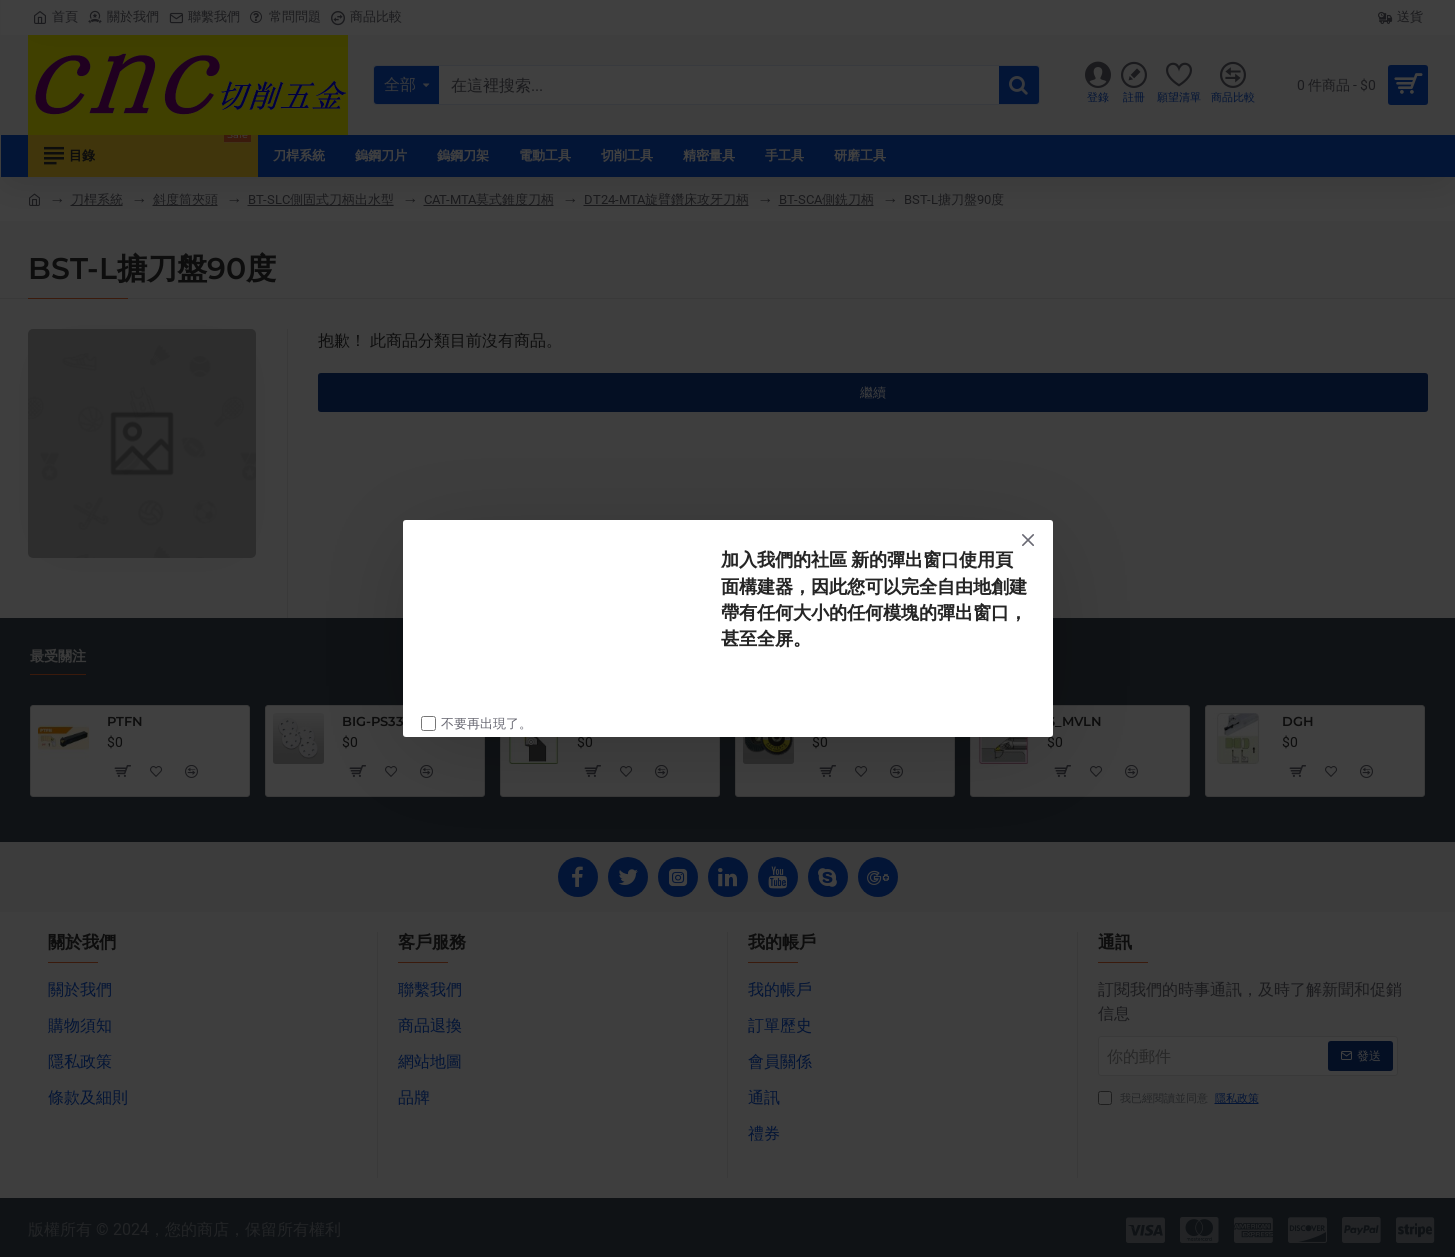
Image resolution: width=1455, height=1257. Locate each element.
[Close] (1028, 540)
